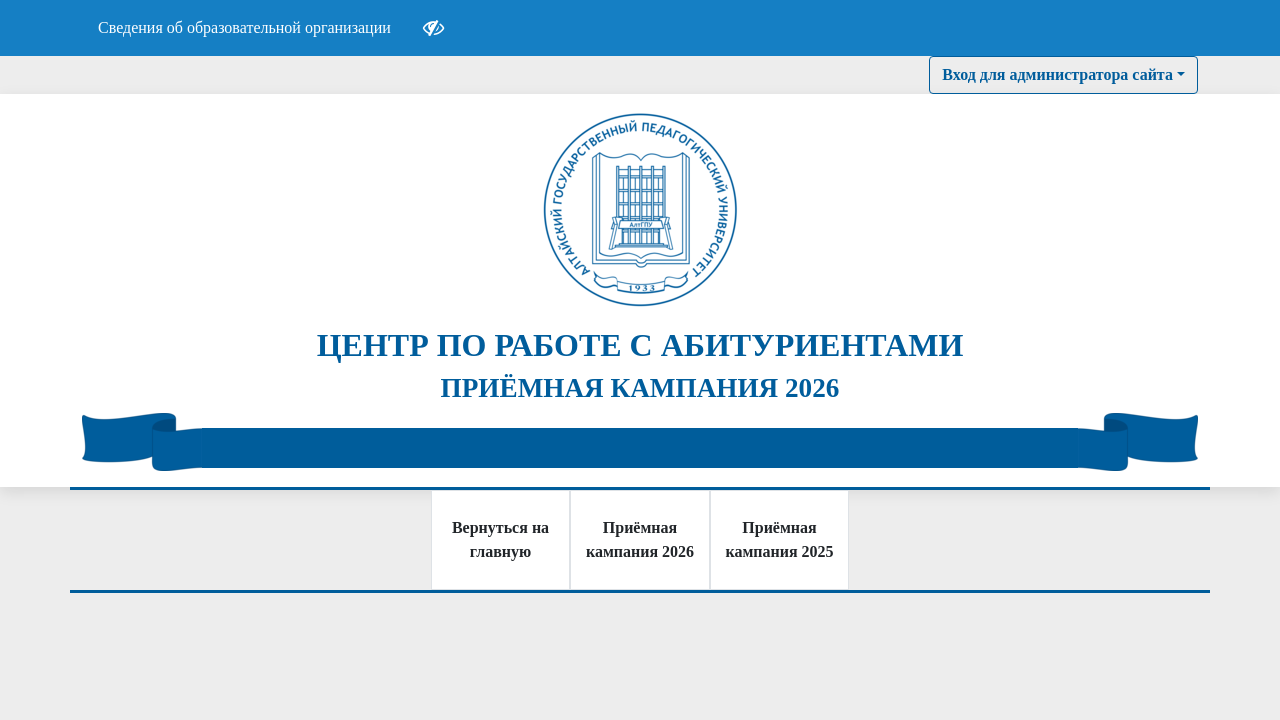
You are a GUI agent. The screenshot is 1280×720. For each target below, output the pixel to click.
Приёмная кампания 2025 (779, 539)
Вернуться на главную (500, 539)
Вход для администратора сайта (1057, 74)
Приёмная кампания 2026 (640, 539)
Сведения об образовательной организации (244, 27)
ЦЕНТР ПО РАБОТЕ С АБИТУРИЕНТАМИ (640, 345)
